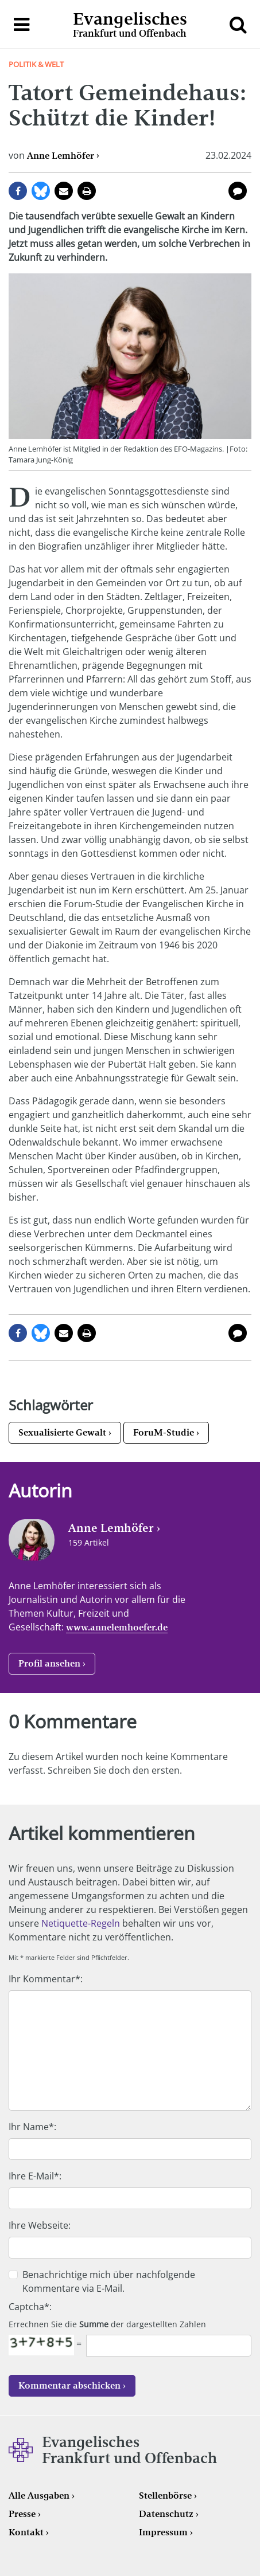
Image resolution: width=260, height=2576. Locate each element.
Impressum (163, 2532)
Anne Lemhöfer (60, 155)
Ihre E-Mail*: (35, 2176)
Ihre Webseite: (40, 2225)
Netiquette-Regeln (80, 1923)
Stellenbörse (165, 2495)
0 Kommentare (237, 191)
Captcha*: (30, 2306)
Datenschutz (166, 2513)
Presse (22, 2513)
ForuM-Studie (163, 1432)
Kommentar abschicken (69, 2385)
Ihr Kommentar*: (46, 1979)
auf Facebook (18, 191)
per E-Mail (64, 191)
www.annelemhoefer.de (117, 1627)
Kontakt (26, 2532)
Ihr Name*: (32, 2126)
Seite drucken (86, 191)
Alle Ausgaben (39, 2495)
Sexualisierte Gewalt (62, 1432)
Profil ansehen (49, 1663)
